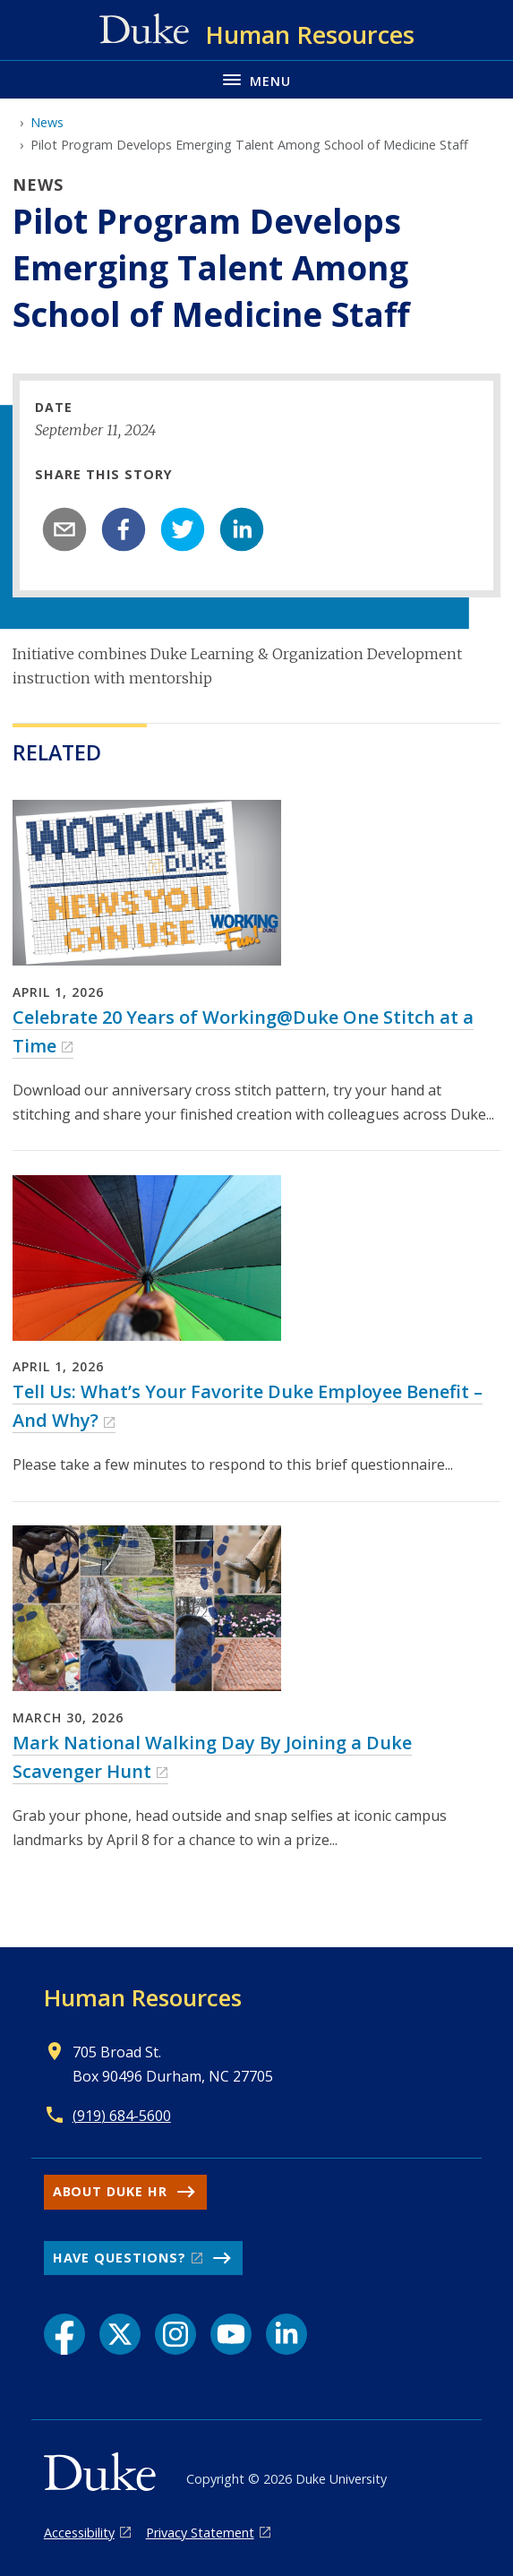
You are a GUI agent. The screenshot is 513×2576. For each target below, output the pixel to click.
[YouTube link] (231, 2334)
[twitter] (182, 529)
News (47, 122)
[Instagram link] (175, 2334)
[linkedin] (241, 529)
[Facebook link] (64, 2334)
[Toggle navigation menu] (256, 79)
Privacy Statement (200, 2532)
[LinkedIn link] (286, 2334)
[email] (64, 529)
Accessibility (79, 2532)
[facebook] (123, 529)
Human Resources (143, 1997)
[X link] (120, 2334)
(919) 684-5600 (122, 2115)
